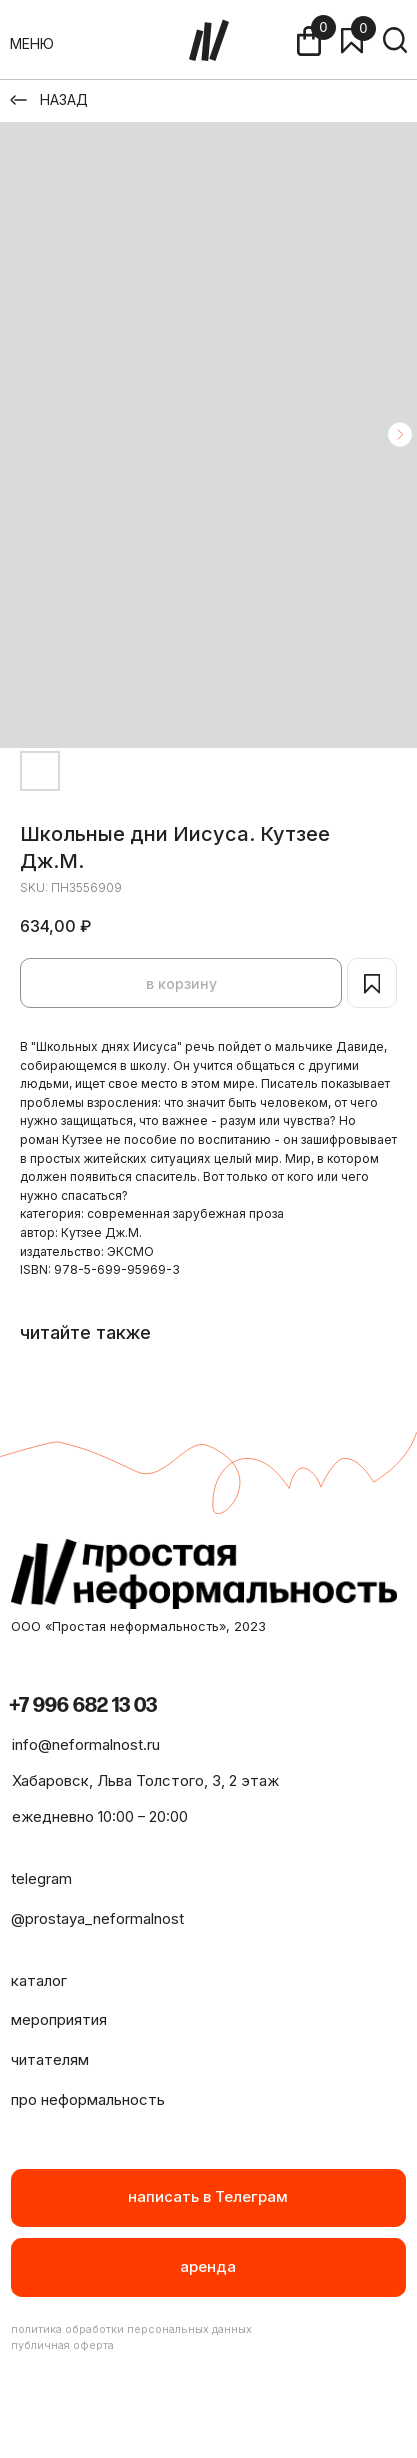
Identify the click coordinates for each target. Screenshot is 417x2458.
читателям (50, 2060)
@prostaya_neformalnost (97, 1919)
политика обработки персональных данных (131, 2329)
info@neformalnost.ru (86, 1745)
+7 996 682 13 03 (83, 1705)
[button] (209, 2267)
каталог (39, 1981)
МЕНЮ (32, 43)
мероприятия (59, 2020)
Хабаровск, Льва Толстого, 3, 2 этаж (145, 1781)
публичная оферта (62, 2345)
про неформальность (88, 2100)
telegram (41, 1879)
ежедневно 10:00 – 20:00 (100, 1817)
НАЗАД (64, 99)
